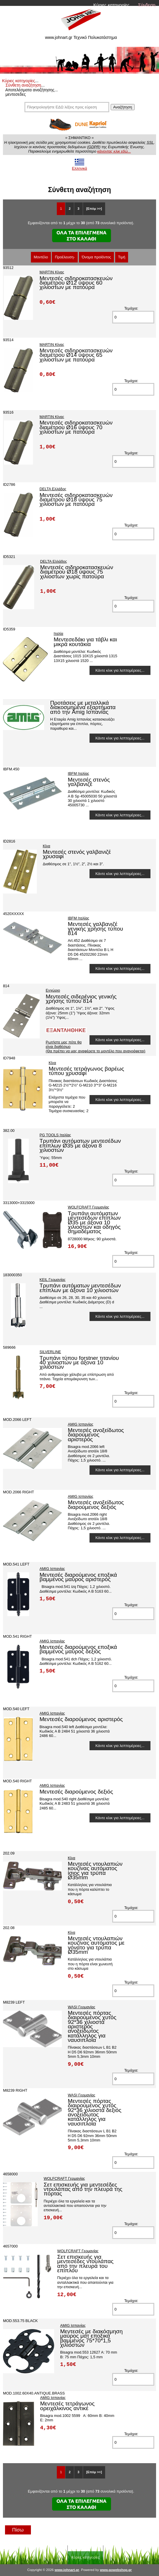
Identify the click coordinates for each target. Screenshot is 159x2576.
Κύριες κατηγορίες (111, 4)
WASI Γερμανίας (81, 2007)
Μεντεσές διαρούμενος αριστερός (81, 1719)
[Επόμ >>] (94, 208)
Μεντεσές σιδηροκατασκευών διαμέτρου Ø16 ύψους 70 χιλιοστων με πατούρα (75, 427)
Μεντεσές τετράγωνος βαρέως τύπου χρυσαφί (86, 1071)
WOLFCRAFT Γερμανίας (88, 1207)
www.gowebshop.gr (116, 2570)
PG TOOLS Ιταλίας (55, 1135)
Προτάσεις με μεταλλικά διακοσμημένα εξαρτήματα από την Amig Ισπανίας (82, 707)
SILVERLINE (50, 1352)
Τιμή (121, 257)
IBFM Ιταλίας (78, 773)
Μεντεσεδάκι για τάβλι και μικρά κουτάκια (85, 641)
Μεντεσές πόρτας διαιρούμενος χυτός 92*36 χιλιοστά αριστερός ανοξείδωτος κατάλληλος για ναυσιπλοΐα (92, 2026)
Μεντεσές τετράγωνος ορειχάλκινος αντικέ (67, 2405)
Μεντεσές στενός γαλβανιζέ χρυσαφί (77, 854)
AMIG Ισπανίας (80, 1424)
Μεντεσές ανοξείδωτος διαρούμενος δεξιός (96, 1504)
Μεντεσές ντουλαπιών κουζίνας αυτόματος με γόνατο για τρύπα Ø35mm (96, 1945)
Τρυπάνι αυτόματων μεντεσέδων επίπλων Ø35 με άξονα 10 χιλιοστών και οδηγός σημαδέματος (94, 1222)
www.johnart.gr (66, 2570)
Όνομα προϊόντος (96, 257)
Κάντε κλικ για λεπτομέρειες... (120, 670)
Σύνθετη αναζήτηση (23, 85)
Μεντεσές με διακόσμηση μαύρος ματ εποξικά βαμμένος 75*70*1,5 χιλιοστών (91, 2338)
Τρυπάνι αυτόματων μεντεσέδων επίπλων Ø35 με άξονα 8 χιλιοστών (80, 1145)
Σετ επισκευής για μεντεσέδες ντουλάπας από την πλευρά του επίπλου (85, 2263)
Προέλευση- (65, 257)
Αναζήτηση (122, 107)
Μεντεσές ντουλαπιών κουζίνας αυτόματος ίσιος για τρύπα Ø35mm (95, 1870)
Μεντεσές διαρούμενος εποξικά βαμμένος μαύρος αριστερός (78, 1577)
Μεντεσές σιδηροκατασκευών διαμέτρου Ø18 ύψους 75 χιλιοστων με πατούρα (75, 499)
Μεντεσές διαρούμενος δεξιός (76, 1792)
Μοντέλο (41, 257)
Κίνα (46, 846)
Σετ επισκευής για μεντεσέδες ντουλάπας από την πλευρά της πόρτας (83, 2189)
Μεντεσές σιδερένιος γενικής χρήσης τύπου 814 (81, 998)
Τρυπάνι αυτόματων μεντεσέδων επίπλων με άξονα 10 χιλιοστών (80, 1287)
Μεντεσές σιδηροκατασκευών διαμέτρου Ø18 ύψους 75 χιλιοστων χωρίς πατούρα (76, 571)
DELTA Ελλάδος (52, 489)
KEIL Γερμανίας (52, 1279)
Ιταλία (58, 633)
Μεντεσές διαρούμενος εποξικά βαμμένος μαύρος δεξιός (78, 1649)
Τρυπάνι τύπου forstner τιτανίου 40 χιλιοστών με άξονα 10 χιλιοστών (79, 1362)
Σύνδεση (146, 4)
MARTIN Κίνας (51, 272)
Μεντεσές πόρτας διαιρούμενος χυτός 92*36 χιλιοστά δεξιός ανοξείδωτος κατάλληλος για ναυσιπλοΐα (94, 2112)
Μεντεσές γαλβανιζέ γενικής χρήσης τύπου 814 (95, 928)
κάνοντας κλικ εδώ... (114, 151)
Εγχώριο (53, 990)
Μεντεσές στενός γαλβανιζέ (89, 782)
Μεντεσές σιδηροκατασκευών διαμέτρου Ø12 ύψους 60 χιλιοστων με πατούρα (75, 282)
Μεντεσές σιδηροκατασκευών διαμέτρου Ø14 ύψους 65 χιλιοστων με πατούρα (75, 355)
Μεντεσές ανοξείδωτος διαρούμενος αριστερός (96, 1434)
